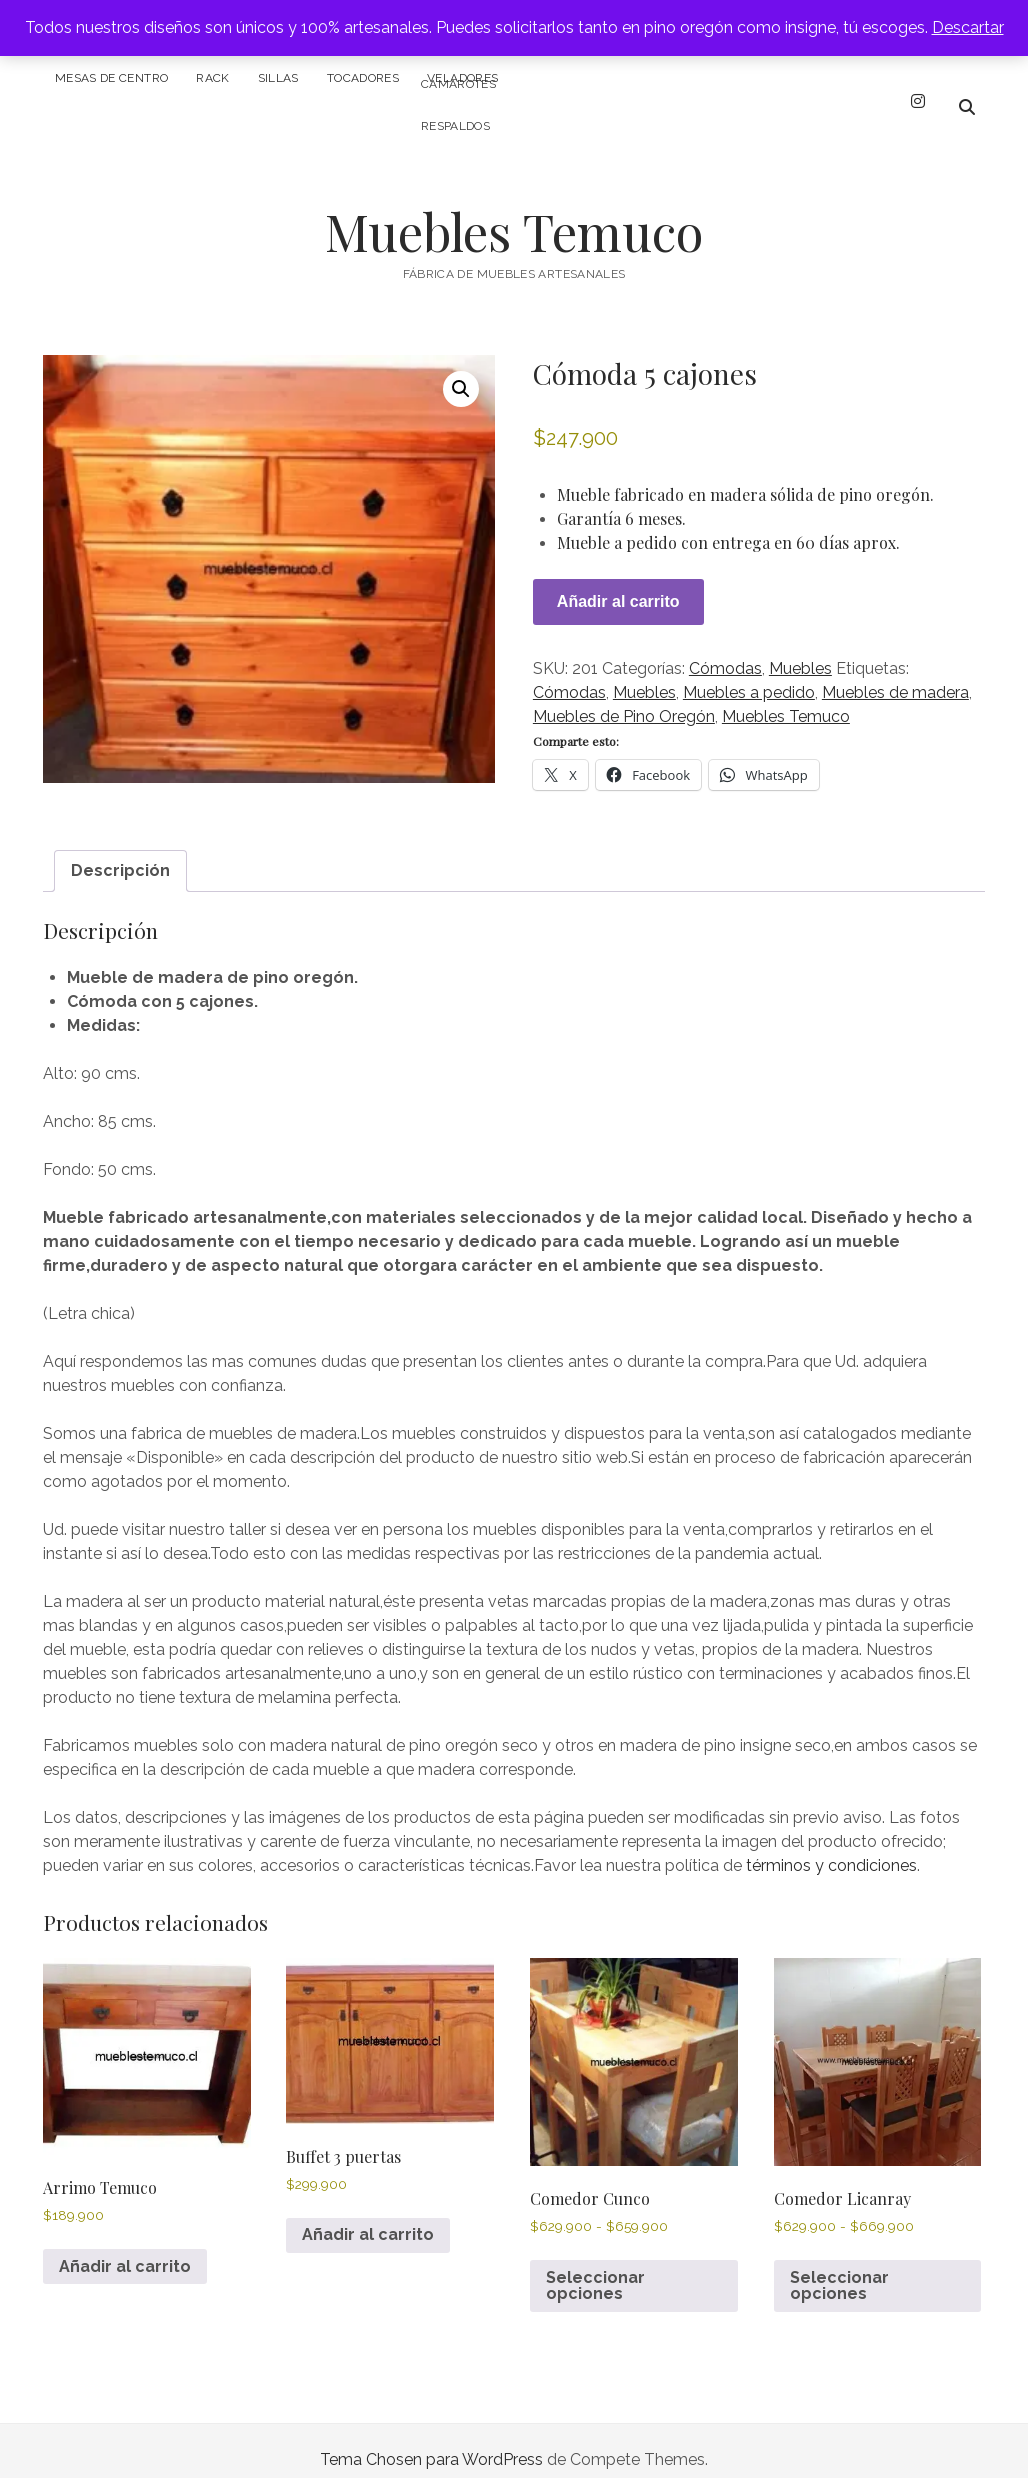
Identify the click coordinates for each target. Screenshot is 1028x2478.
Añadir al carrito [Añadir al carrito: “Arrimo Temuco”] (125, 2248)
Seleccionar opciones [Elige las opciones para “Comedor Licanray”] (839, 2267)
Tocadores (363, 78)
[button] (461, 371)
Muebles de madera (895, 674)
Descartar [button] (968, 27)
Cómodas (725, 650)
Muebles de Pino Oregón (624, 698)
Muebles (800, 650)
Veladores (462, 78)
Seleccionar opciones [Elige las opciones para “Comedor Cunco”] (595, 2267)
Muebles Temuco (514, 213)
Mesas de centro (111, 78)
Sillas (278, 78)
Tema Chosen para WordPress (431, 2441)
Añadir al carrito (618, 583)
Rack (212, 78)
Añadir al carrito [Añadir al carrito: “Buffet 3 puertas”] (368, 2216)
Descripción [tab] (120, 852)
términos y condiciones (831, 1847)
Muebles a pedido (749, 674)
